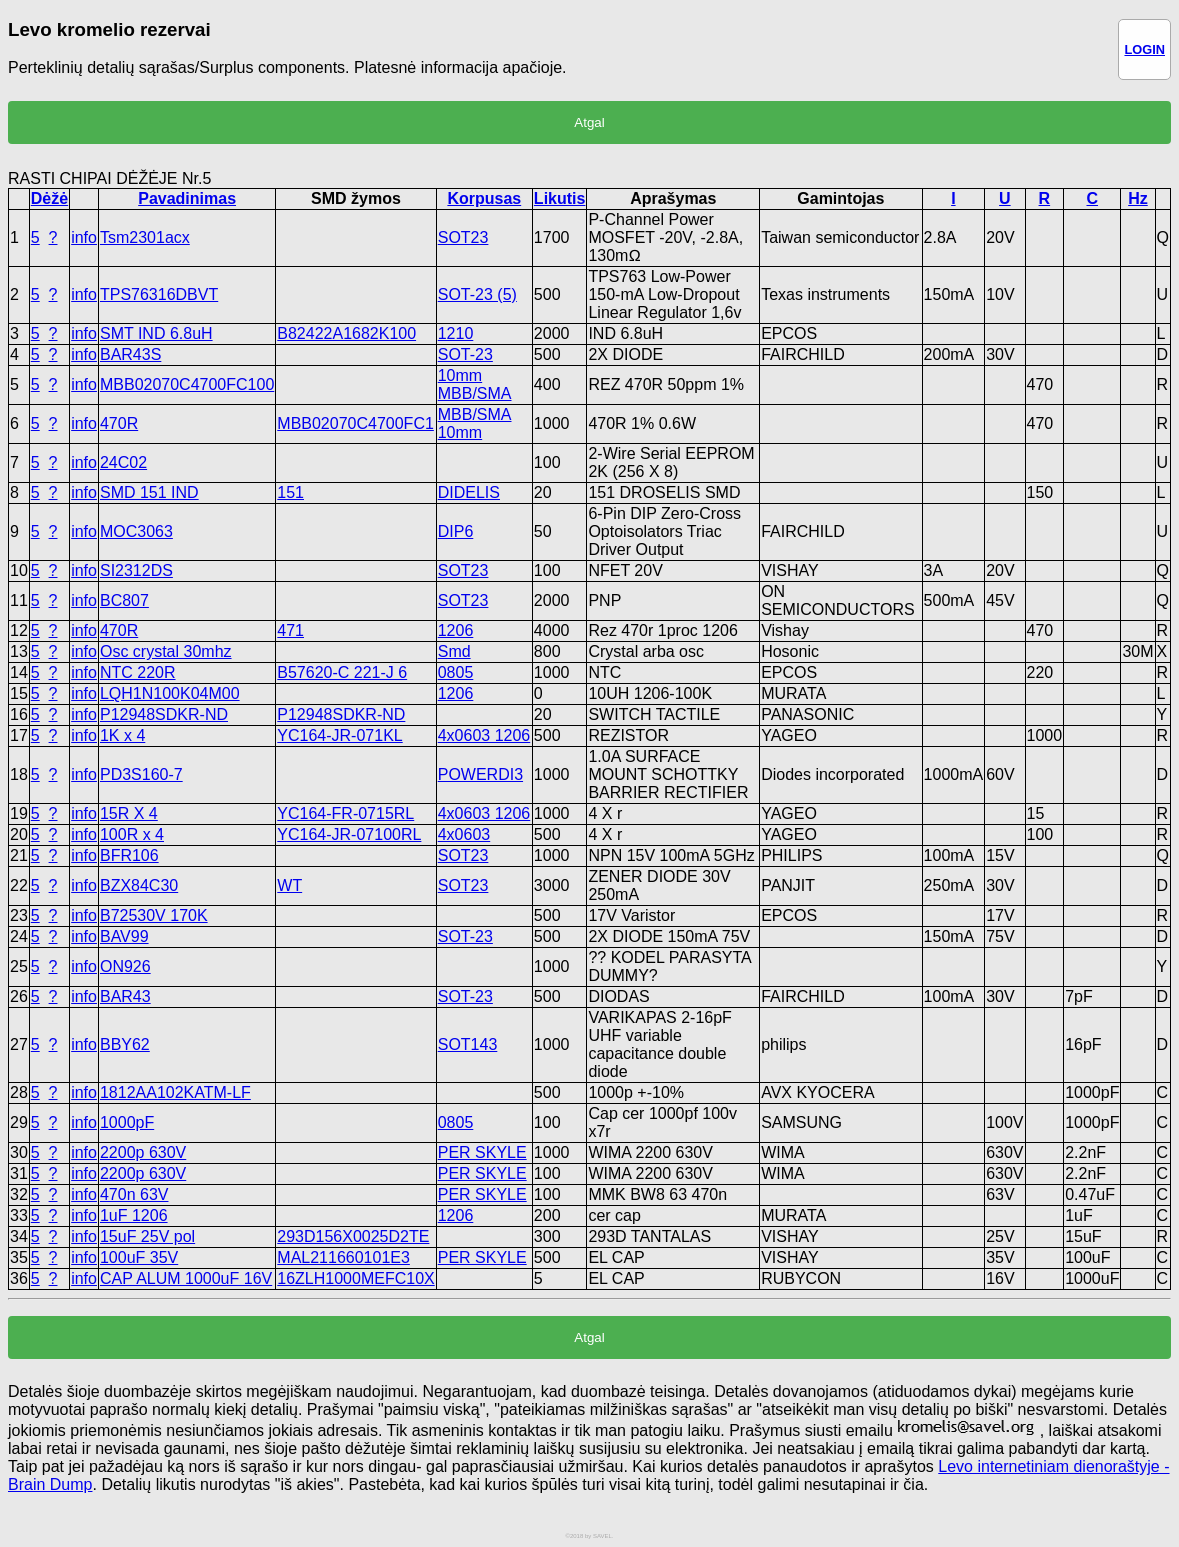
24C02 (123, 462)
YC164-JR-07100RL (349, 834)
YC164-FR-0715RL (345, 813)
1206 (456, 630)
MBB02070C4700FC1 (355, 423)
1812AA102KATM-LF (175, 1092)
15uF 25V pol (147, 1236)
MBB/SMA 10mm (475, 423)
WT (289, 885)
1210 (456, 333)
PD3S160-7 (141, 774)
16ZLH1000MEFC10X (355, 1278)
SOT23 (463, 237)
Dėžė (49, 198)
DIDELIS (469, 492)
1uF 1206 (134, 1215)
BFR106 (129, 855)
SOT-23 (465, 354)
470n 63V (134, 1194)
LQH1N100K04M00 (170, 693)
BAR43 (125, 996)
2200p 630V (143, 1152)
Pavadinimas (187, 198)
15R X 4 (129, 813)
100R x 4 (132, 834)
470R (119, 423)
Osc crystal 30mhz (166, 651)
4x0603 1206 (484, 735)
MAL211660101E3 (343, 1257)
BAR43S (130, 354)
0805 (456, 672)
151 (290, 492)
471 (290, 630)
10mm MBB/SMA (475, 384)
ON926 (125, 966)
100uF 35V (139, 1257)
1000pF (127, 1122)
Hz (1138, 198)
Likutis (560, 198)
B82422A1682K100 (346, 333)
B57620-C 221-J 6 (342, 672)
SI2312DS (136, 570)
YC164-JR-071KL (339, 735)
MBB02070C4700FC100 (187, 384)
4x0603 (464, 834)
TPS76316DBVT (159, 294)
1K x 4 (122, 735)
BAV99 (124, 936)
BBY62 (125, 1044)
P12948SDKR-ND (164, 714)
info (84, 237)
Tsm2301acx (145, 237)
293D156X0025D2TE (353, 1236)
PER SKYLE (482, 1152)
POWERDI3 (480, 774)
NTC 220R (138, 672)
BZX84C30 (139, 885)
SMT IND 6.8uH (156, 333)
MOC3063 (136, 531)
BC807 (124, 600)
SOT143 (468, 1044)
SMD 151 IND (149, 492)
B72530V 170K (154, 915)
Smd (454, 651)
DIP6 (456, 531)
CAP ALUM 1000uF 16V (186, 1278)
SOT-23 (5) (477, 294)
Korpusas (484, 198)
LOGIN (1144, 49)
